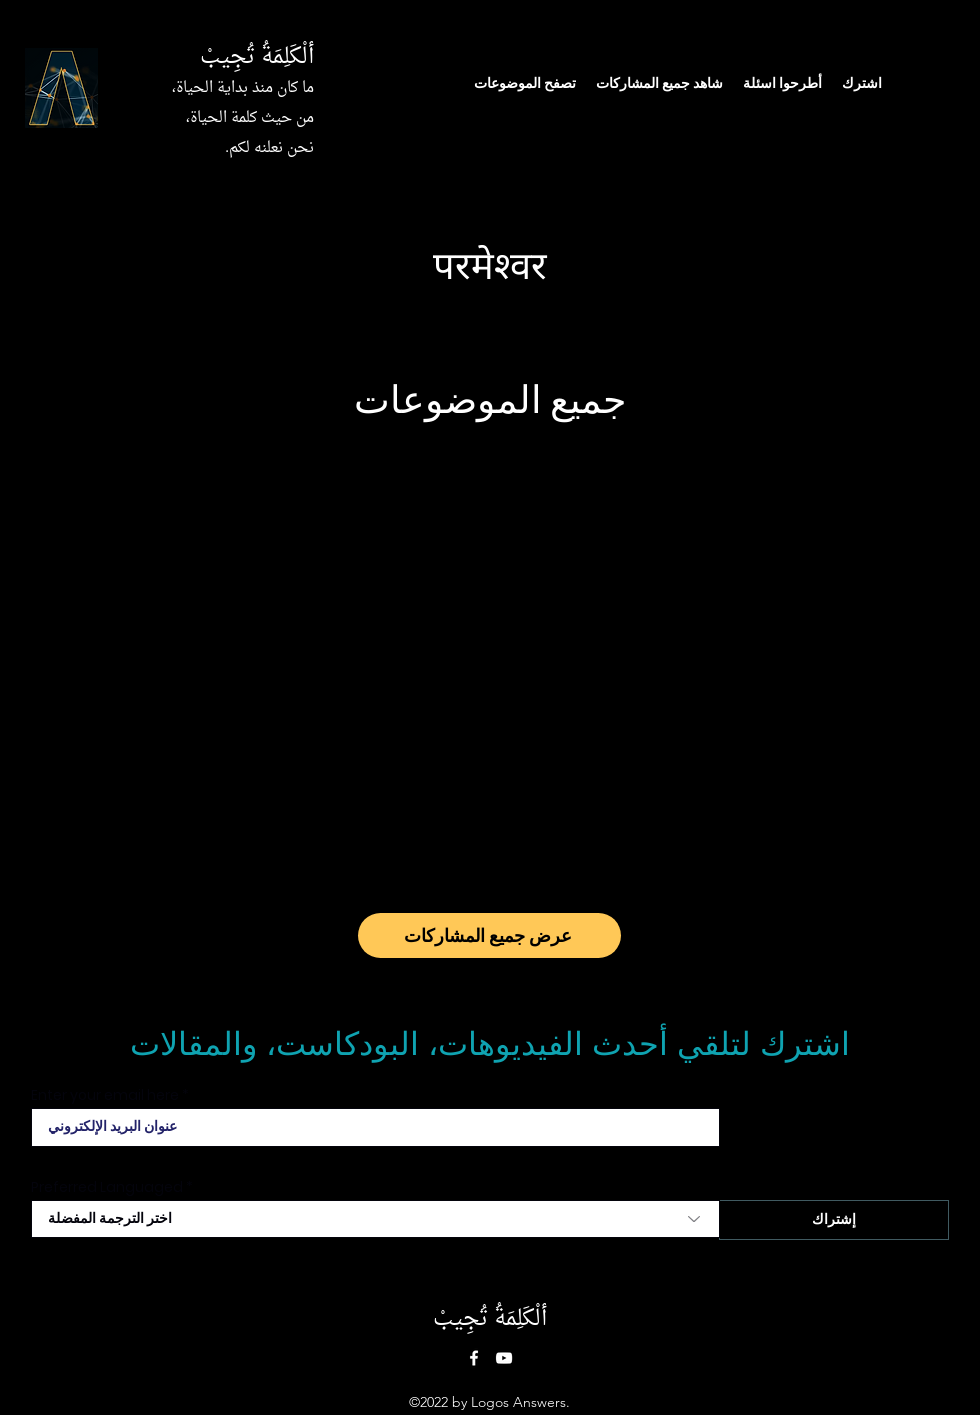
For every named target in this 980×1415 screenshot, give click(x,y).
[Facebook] (474, 1358)
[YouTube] (504, 1358)
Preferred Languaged (107, 1187)
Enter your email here (105, 1095)
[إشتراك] (834, 1220)
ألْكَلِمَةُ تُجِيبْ (257, 57)
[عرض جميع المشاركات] (489, 935)
